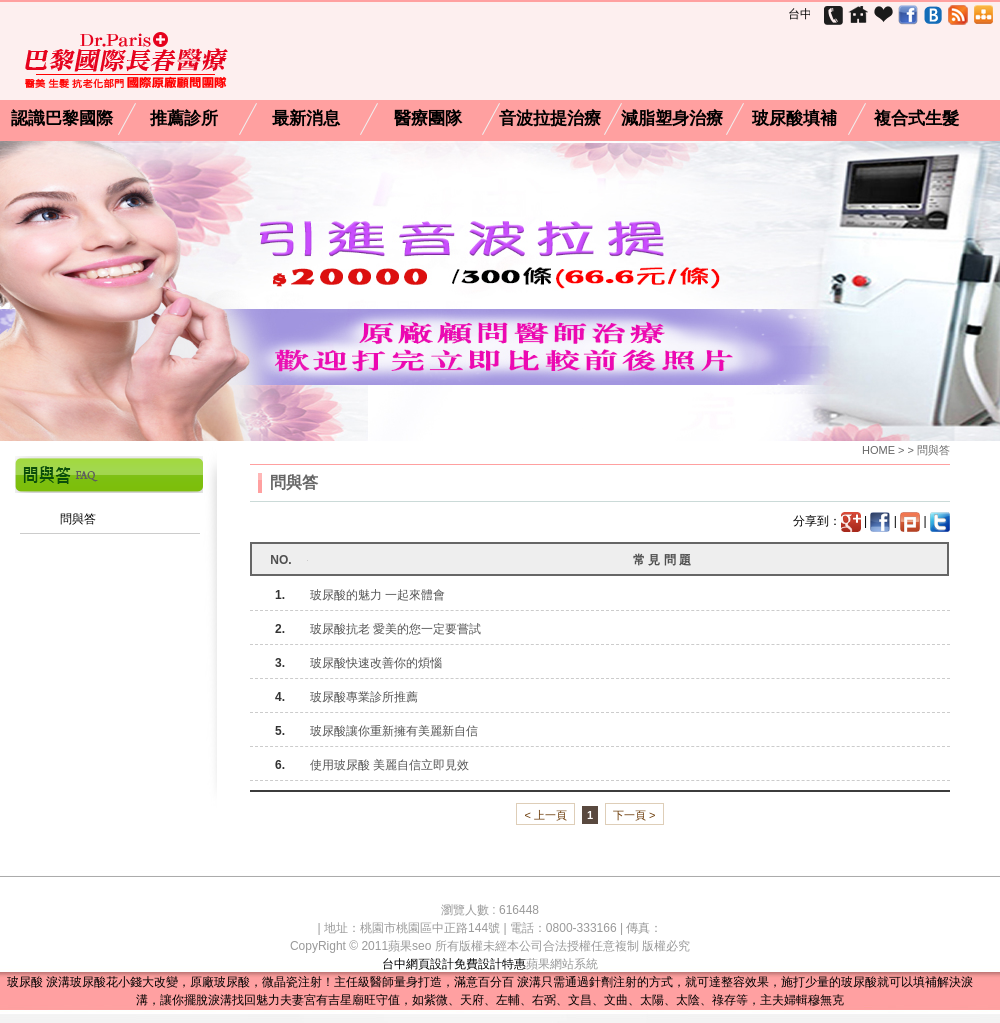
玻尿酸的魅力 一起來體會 (377, 595)
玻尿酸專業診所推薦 (364, 697)
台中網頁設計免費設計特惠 (454, 964)
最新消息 (306, 119)
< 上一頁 (545, 815)
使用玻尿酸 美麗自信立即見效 (389, 765)
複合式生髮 (916, 119)
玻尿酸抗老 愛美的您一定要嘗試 (395, 629)
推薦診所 (184, 119)
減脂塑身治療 (672, 119)
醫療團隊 (428, 119)
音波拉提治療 (550, 119)
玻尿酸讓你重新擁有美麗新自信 (394, 731)
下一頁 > (634, 815)
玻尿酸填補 (794, 119)
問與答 (78, 519)
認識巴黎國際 (62, 119)
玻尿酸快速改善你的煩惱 (376, 663)
